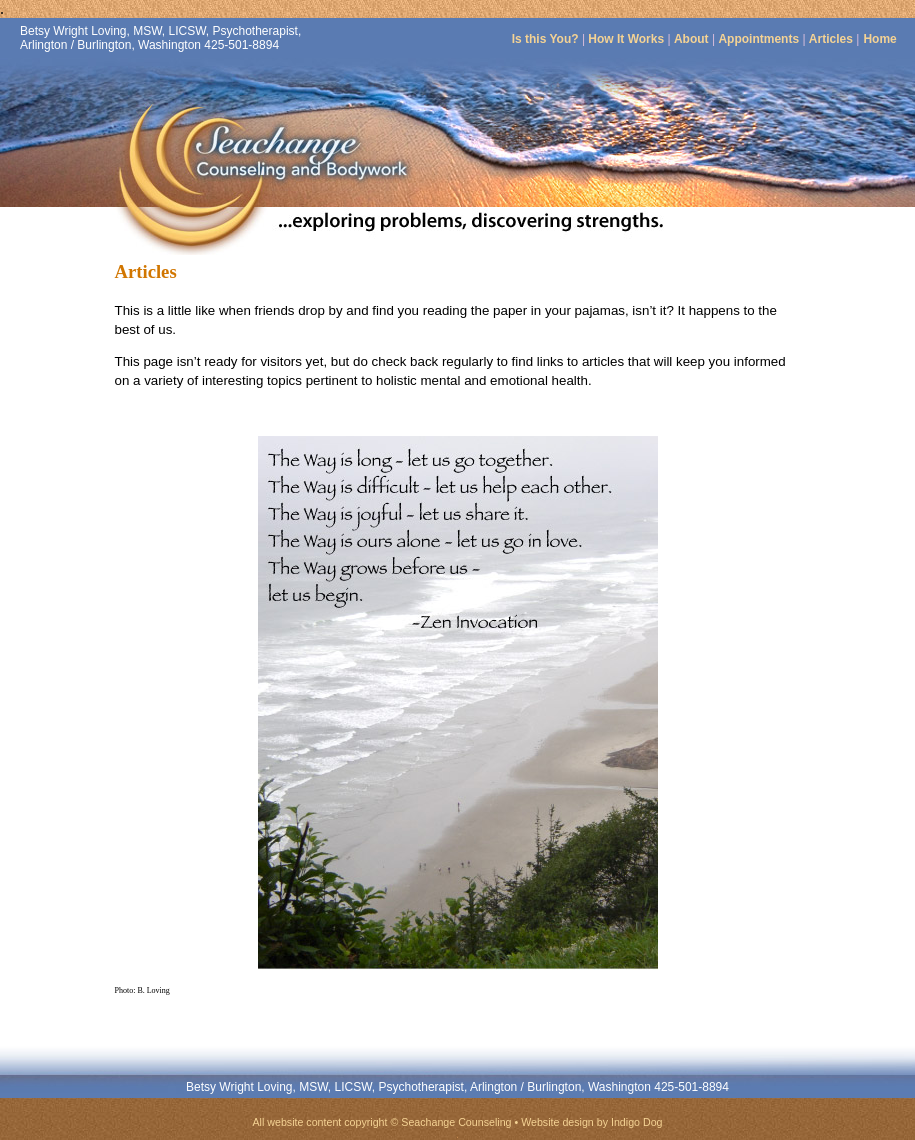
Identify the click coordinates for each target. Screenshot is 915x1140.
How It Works (626, 39)
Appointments (760, 39)
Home (879, 39)
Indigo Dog (637, 1122)
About (691, 39)
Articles (831, 39)
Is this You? (545, 39)
